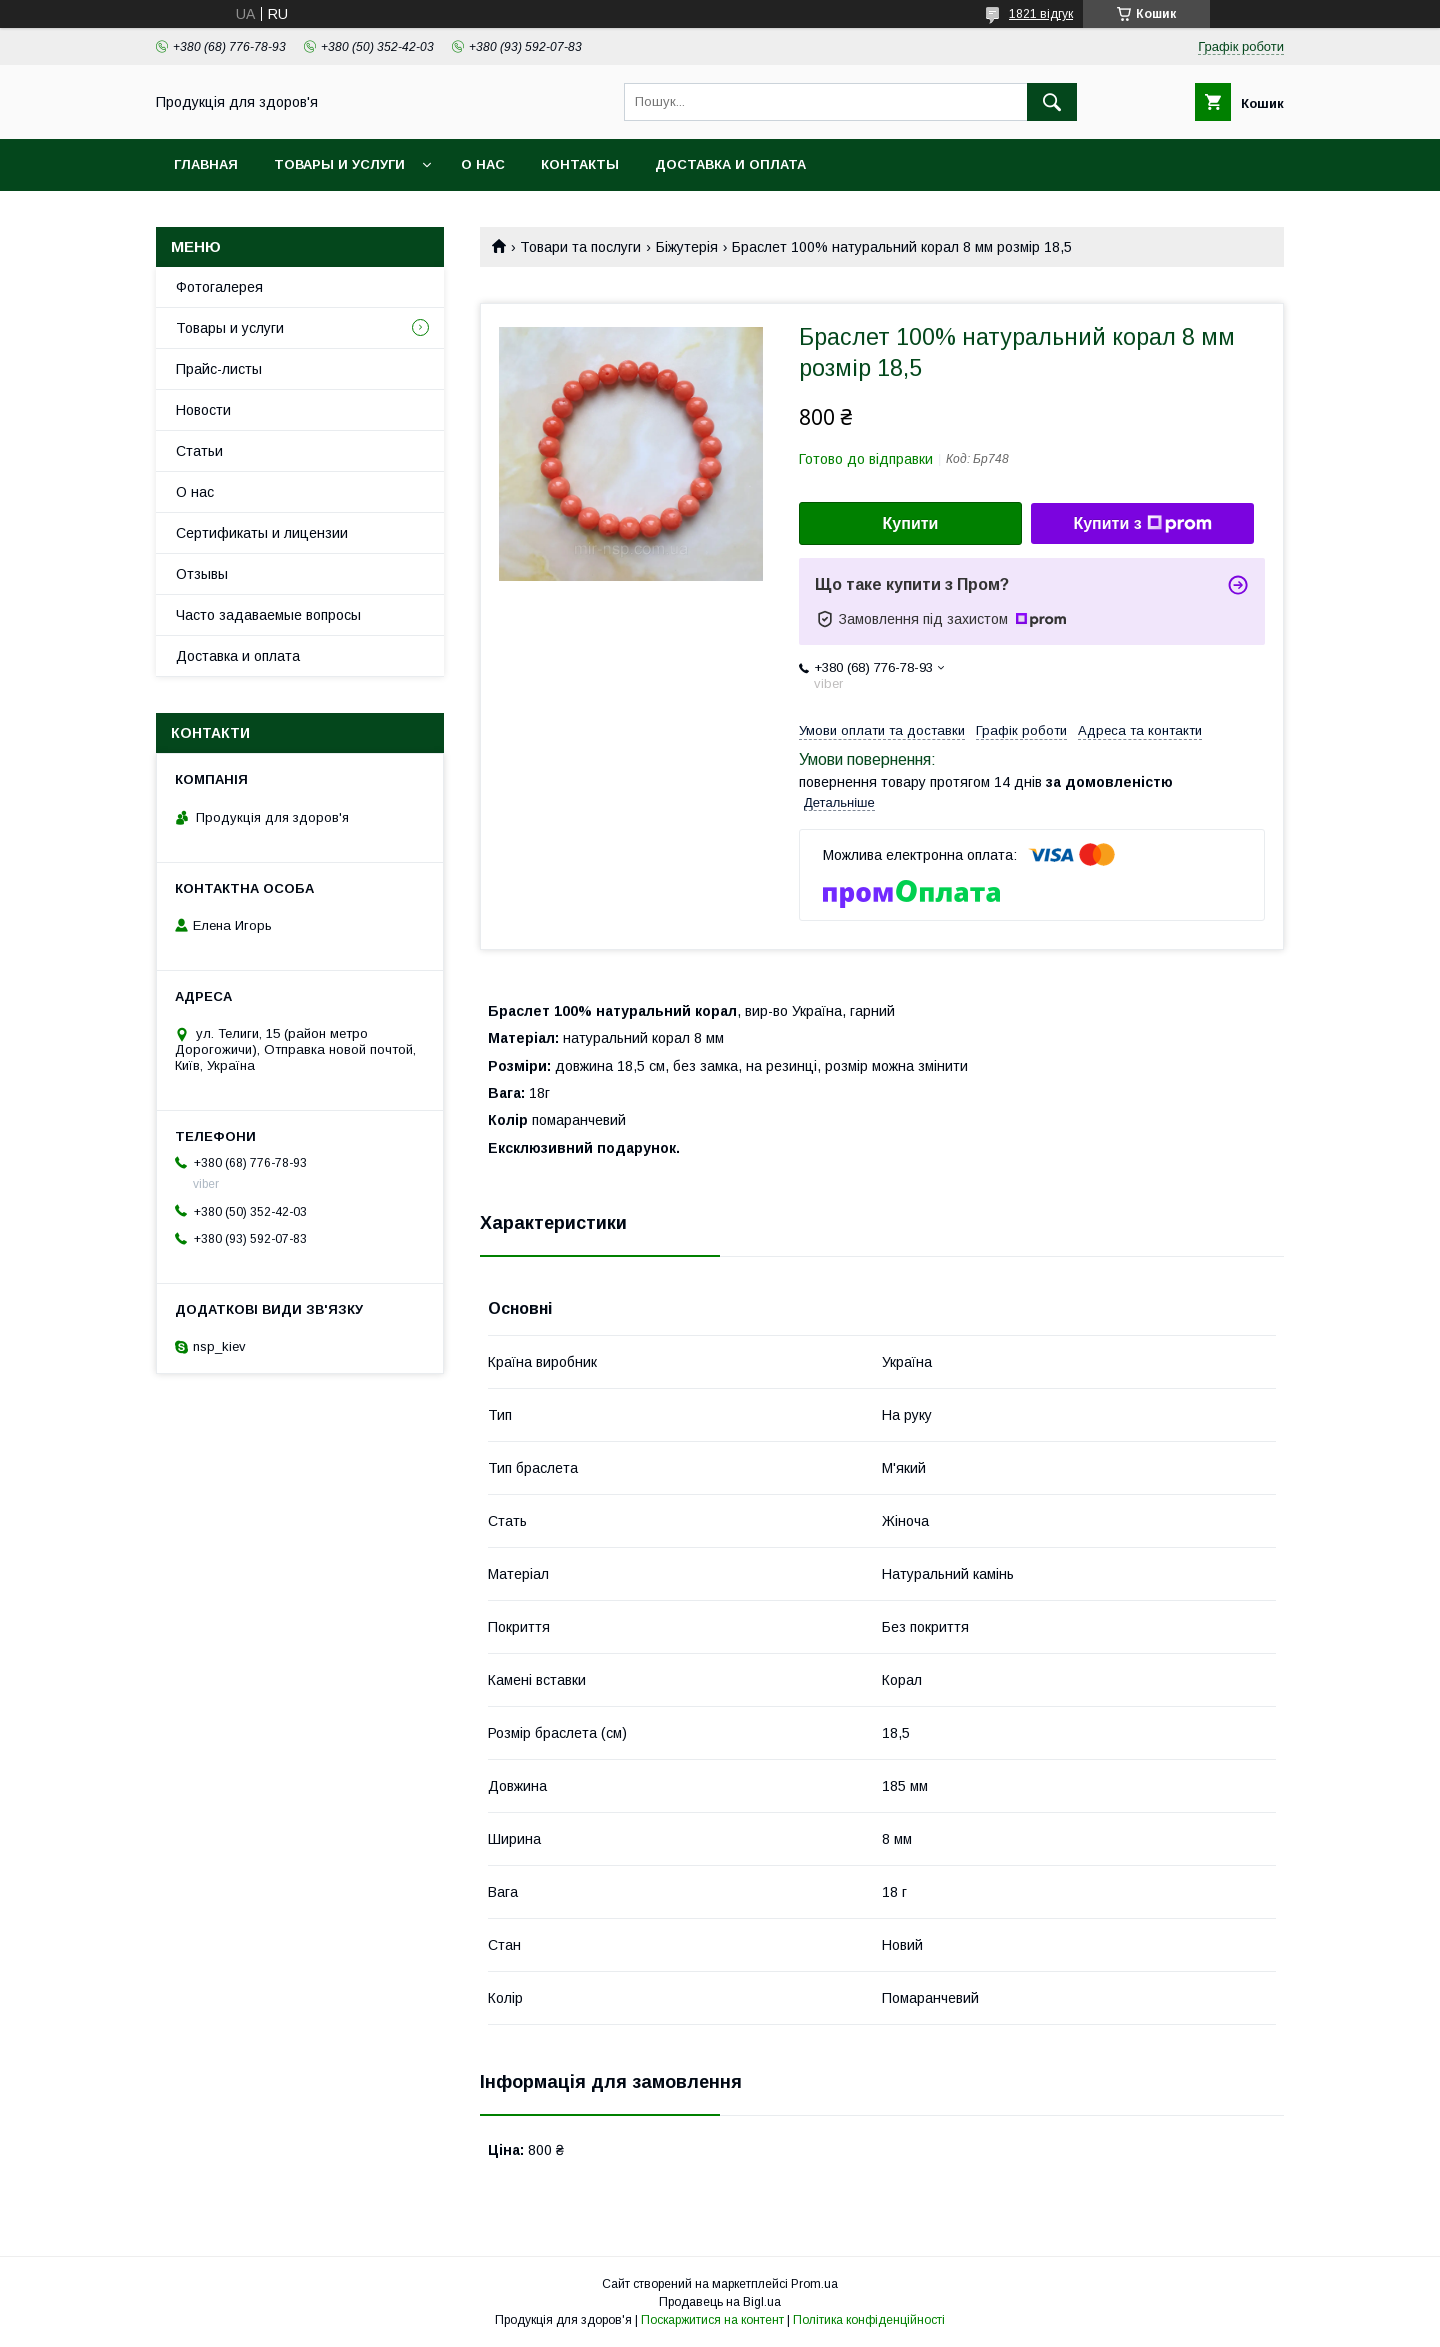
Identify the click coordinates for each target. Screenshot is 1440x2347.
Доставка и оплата (730, 164)
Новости (203, 410)
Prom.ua (814, 2284)
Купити (911, 523)
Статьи (199, 451)
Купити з (1142, 524)
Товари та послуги (580, 247)
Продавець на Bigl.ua (720, 2302)
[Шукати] (1052, 102)
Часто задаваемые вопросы (268, 615)
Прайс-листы (219, 369)
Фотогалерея (219, 287)
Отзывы (202, 574)
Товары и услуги (339, 164)
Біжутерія (687, 247)
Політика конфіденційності (869, 2320)
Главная (206, 164)
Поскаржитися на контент (712, 2320)
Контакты (580, 164)
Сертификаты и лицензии (262, 533)
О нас (483, 164)
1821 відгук (1041, 14)
